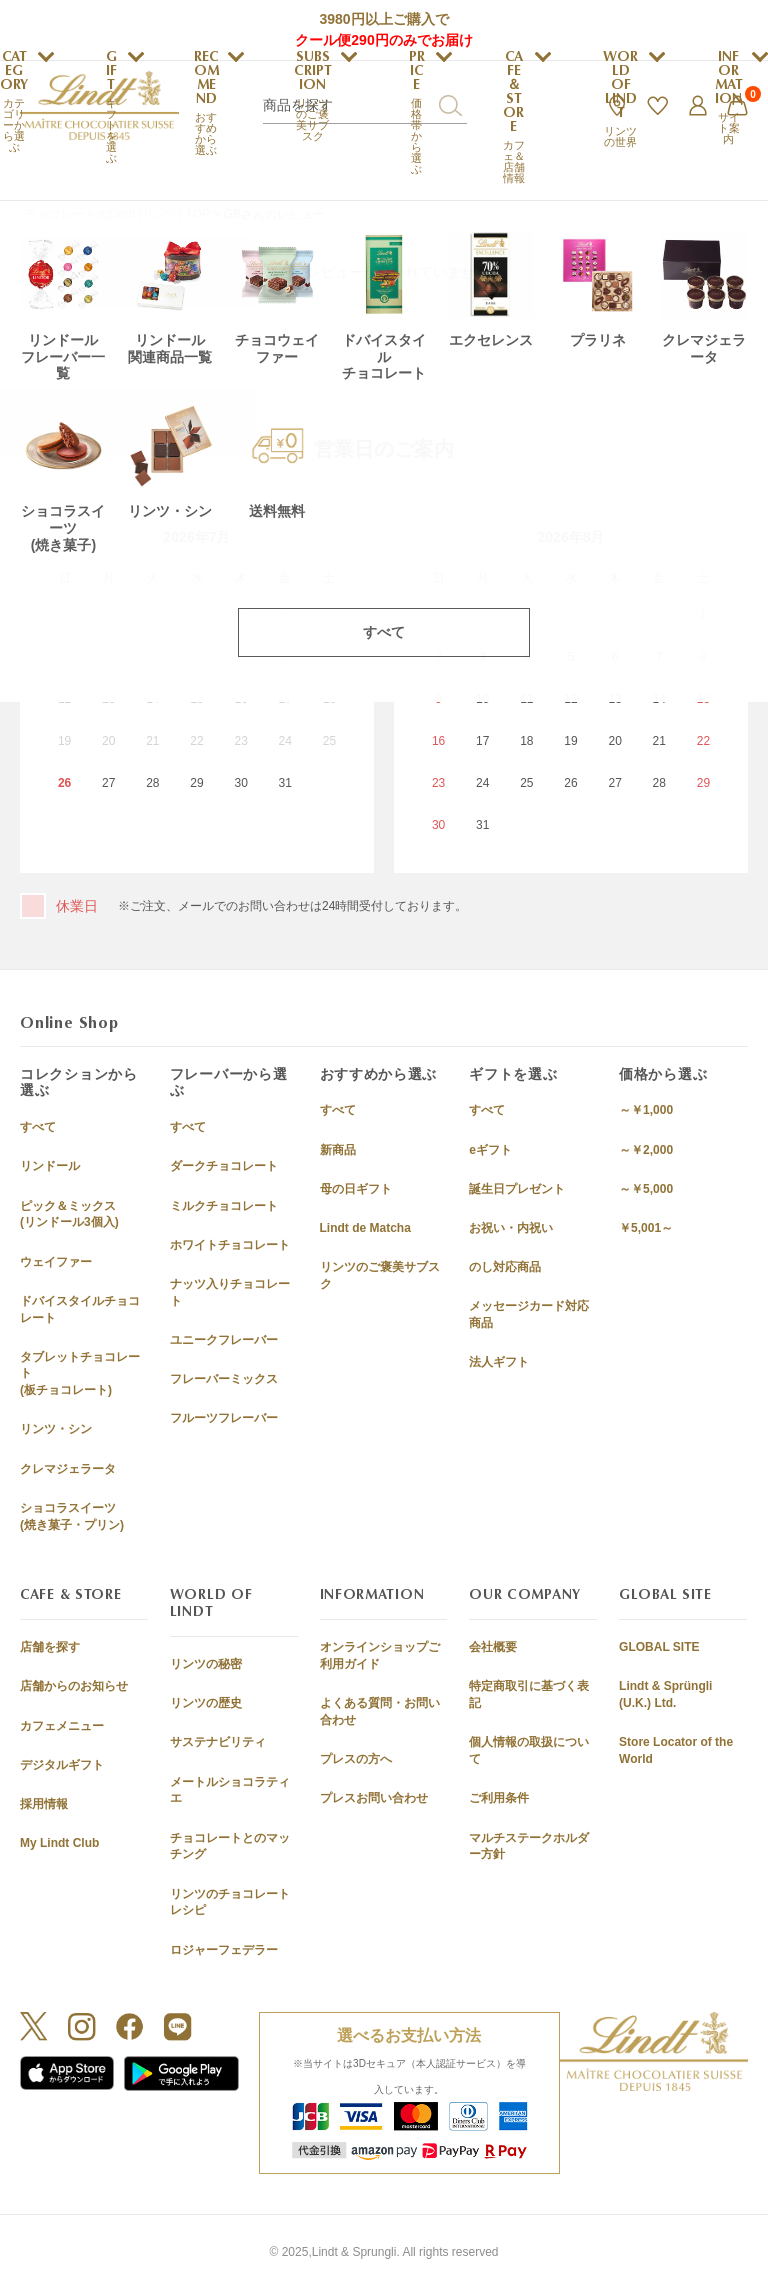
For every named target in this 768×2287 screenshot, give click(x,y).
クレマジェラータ (68, 1469)
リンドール (50, 1166)
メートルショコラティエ (230, 1790)
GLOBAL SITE (659, 1647)
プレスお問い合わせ (374, 1798)
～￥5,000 (646, 1189)
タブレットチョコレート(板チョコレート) (80, 1374)
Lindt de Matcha (365, 1228)
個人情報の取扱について (529, 1750)
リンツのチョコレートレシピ (230, 1902)
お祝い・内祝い (511, 1228)
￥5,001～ (646, 1228)
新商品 (338, 1150)
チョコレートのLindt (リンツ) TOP (117, 214)
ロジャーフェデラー (224, 1950)
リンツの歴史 (206, 1703)
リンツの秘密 (206, 1664)
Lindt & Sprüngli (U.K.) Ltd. (665, 1694)
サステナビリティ (218, 1742)
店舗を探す (50, 1647)
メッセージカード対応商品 (529, 1314)
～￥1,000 (646, 1110)
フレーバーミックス (224, 1379)
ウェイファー (56, 1262)
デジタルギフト (62, 1765)
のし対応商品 (505, 1267)
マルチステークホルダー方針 (529, 1846)
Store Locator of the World (676, 1750)
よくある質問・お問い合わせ (380, 1711)
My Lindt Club (59, 1843)
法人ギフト (499, 1362)
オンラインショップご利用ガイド (380, 1655)
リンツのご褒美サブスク (380, 1275)
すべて (38, 1127)
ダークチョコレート (224, 1166)
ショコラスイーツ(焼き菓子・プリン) (72, 1516)
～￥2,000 (646, 1150)
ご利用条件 (499, 1798)
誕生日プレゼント (517, 1189)
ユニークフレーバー (224, 1340)
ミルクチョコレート (224, 1206)
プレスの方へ (356, 1759)
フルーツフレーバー (224, 1418)
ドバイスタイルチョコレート (80, 1309)
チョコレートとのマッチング (230, 1846)
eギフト (490, 1150)
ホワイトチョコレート (230, 1245)
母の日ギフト (356, 1189)
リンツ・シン (56, 1429)
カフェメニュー (62, 1726)
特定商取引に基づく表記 (529, 1694)
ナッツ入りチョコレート (230, 1292)
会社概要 (493, 1647)
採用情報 (44, 1804)
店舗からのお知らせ (74, 1686)
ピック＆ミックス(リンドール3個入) (69, 1214)
